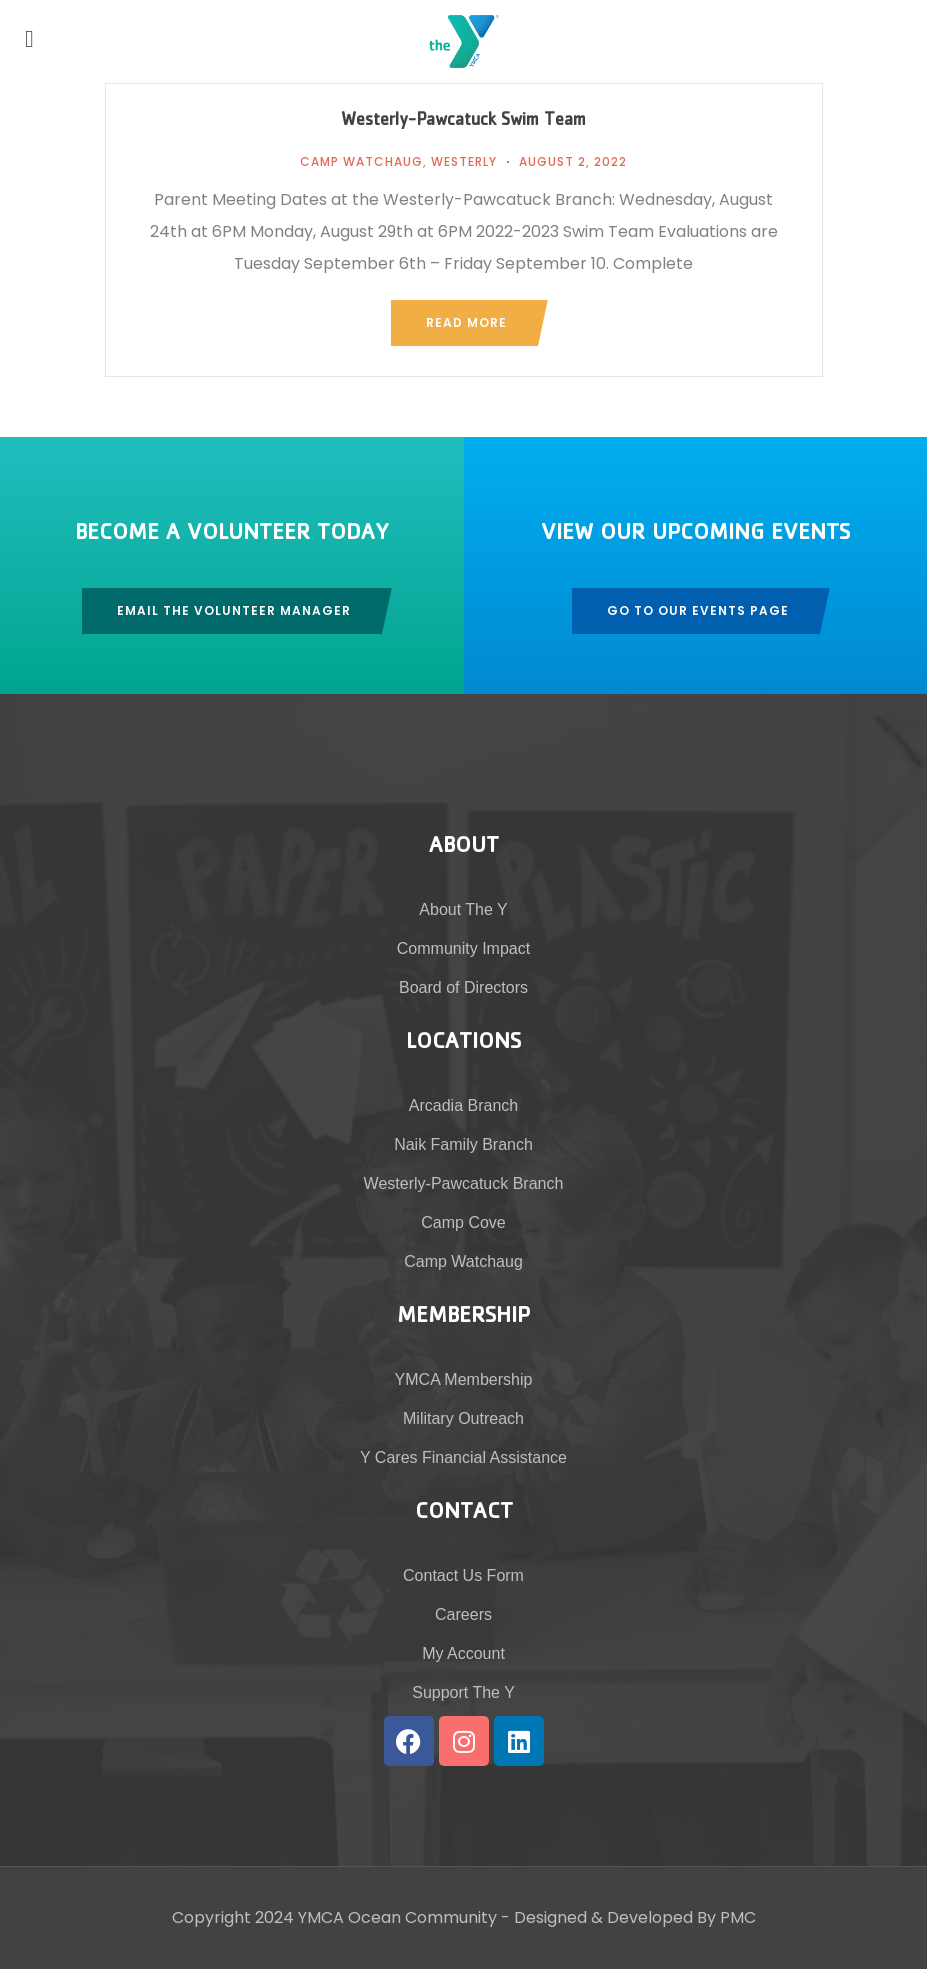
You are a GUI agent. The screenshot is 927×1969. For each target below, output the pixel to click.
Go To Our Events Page (698, 610)
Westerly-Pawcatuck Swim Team (463, 122)
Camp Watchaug (361, 161)
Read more (466, 322)
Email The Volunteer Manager (234, 610)
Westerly (464, 161)
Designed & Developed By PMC (635, 1917)
